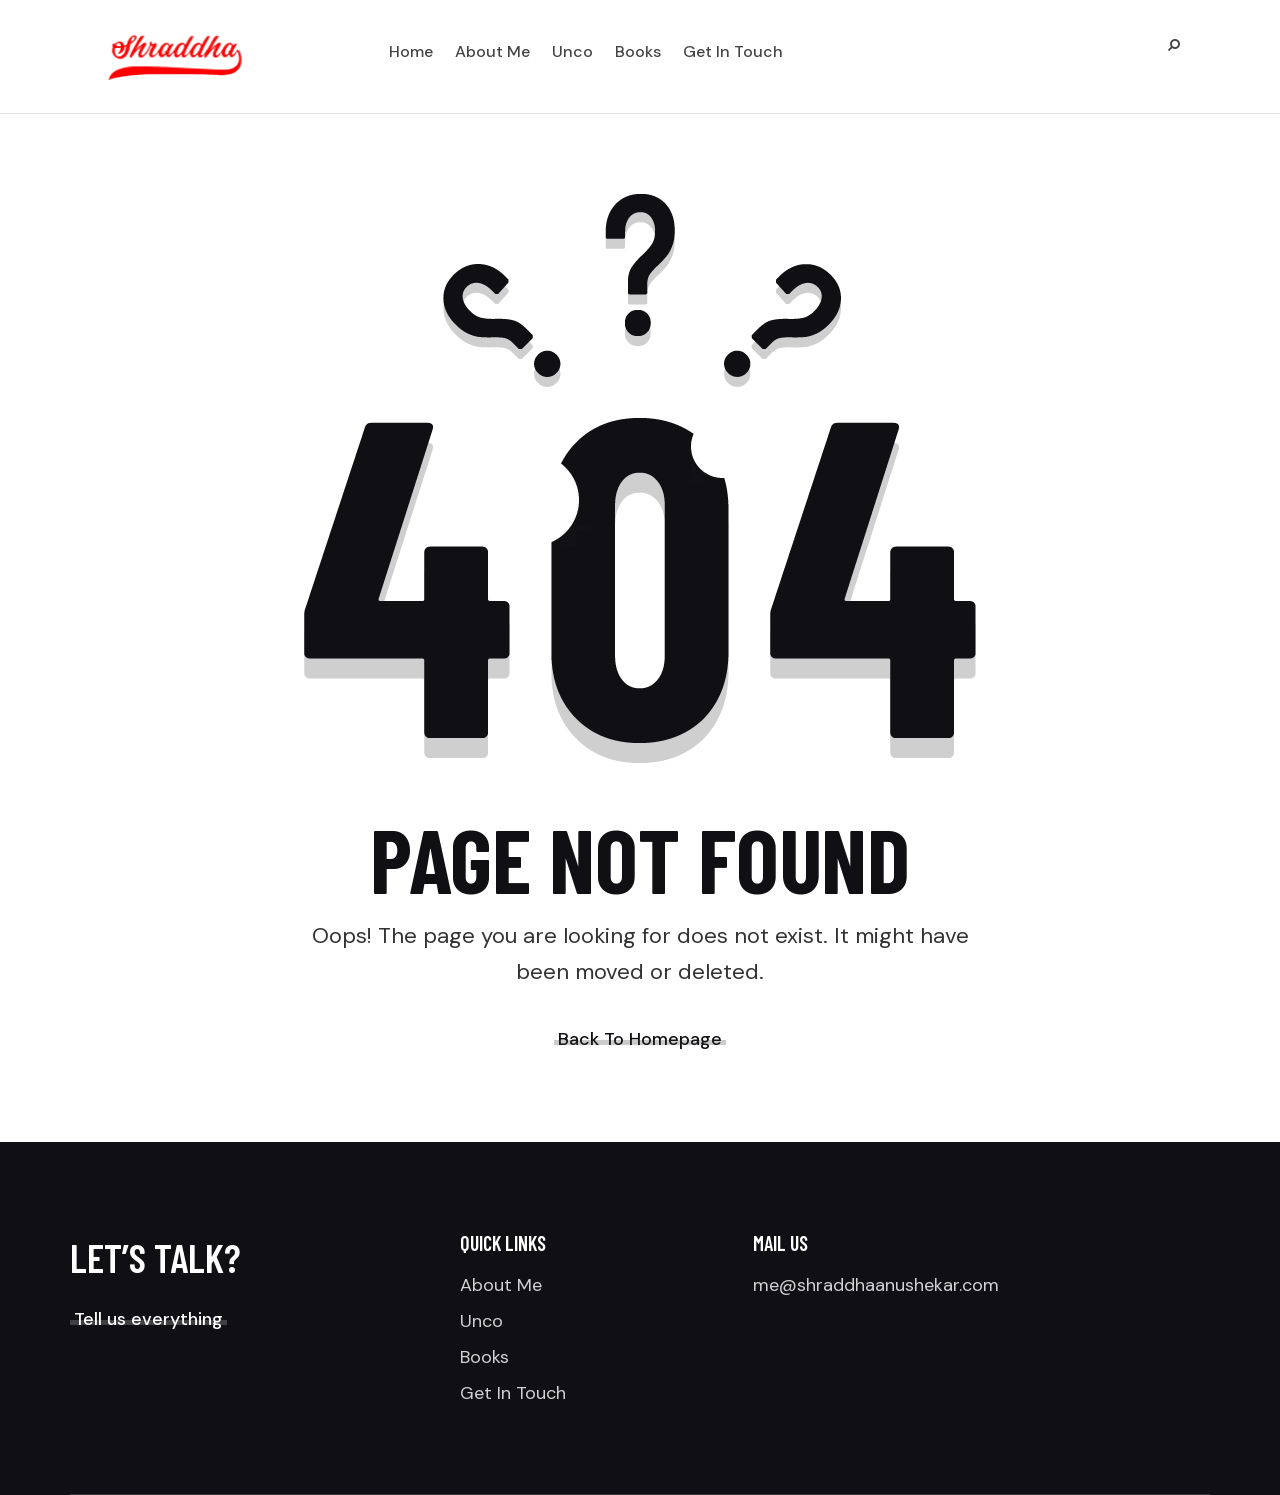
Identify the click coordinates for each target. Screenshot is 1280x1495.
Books (484, 1357)
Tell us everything (148, 1319)
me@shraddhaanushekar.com (876, 1285)
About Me (501, 1285)
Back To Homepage (640, 1039)
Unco (481, 1321)
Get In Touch (513, 1393)
